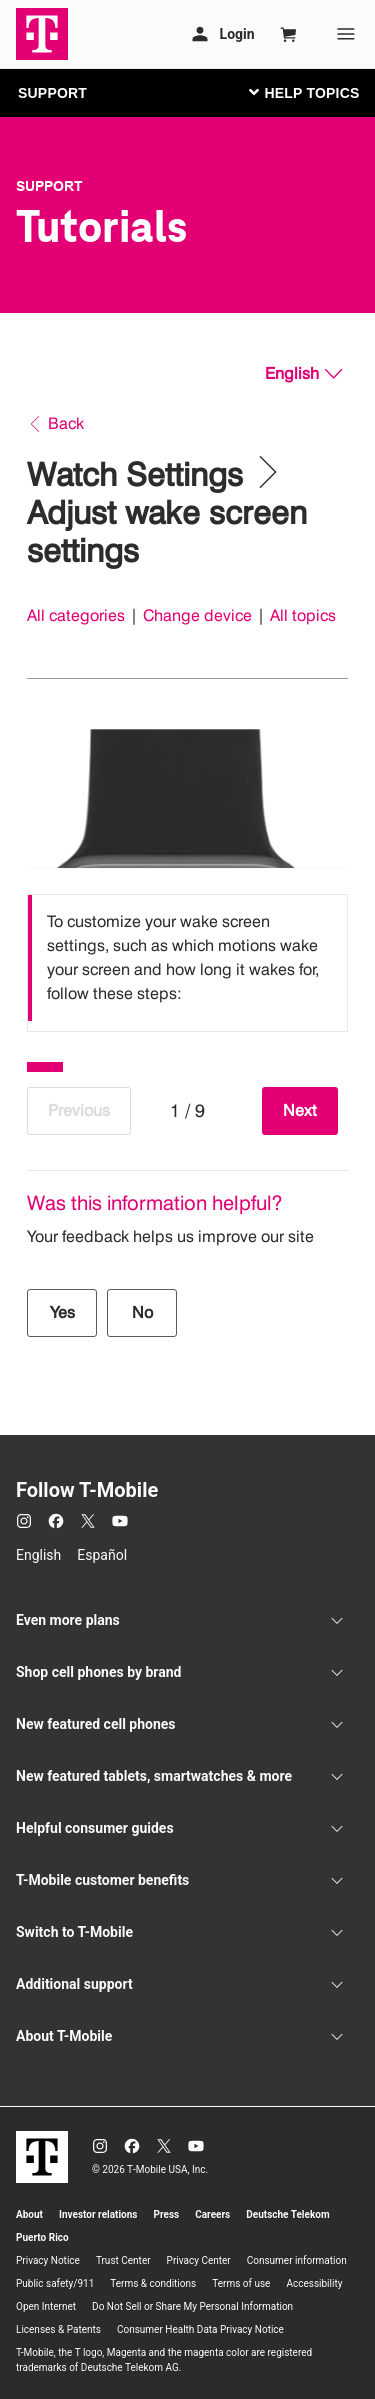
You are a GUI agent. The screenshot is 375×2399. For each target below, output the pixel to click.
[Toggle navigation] (300, 92)
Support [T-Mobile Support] (49, 186)
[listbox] (187, 958)
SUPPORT (52, 93)
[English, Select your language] (303, 374)
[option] (187, 958)
